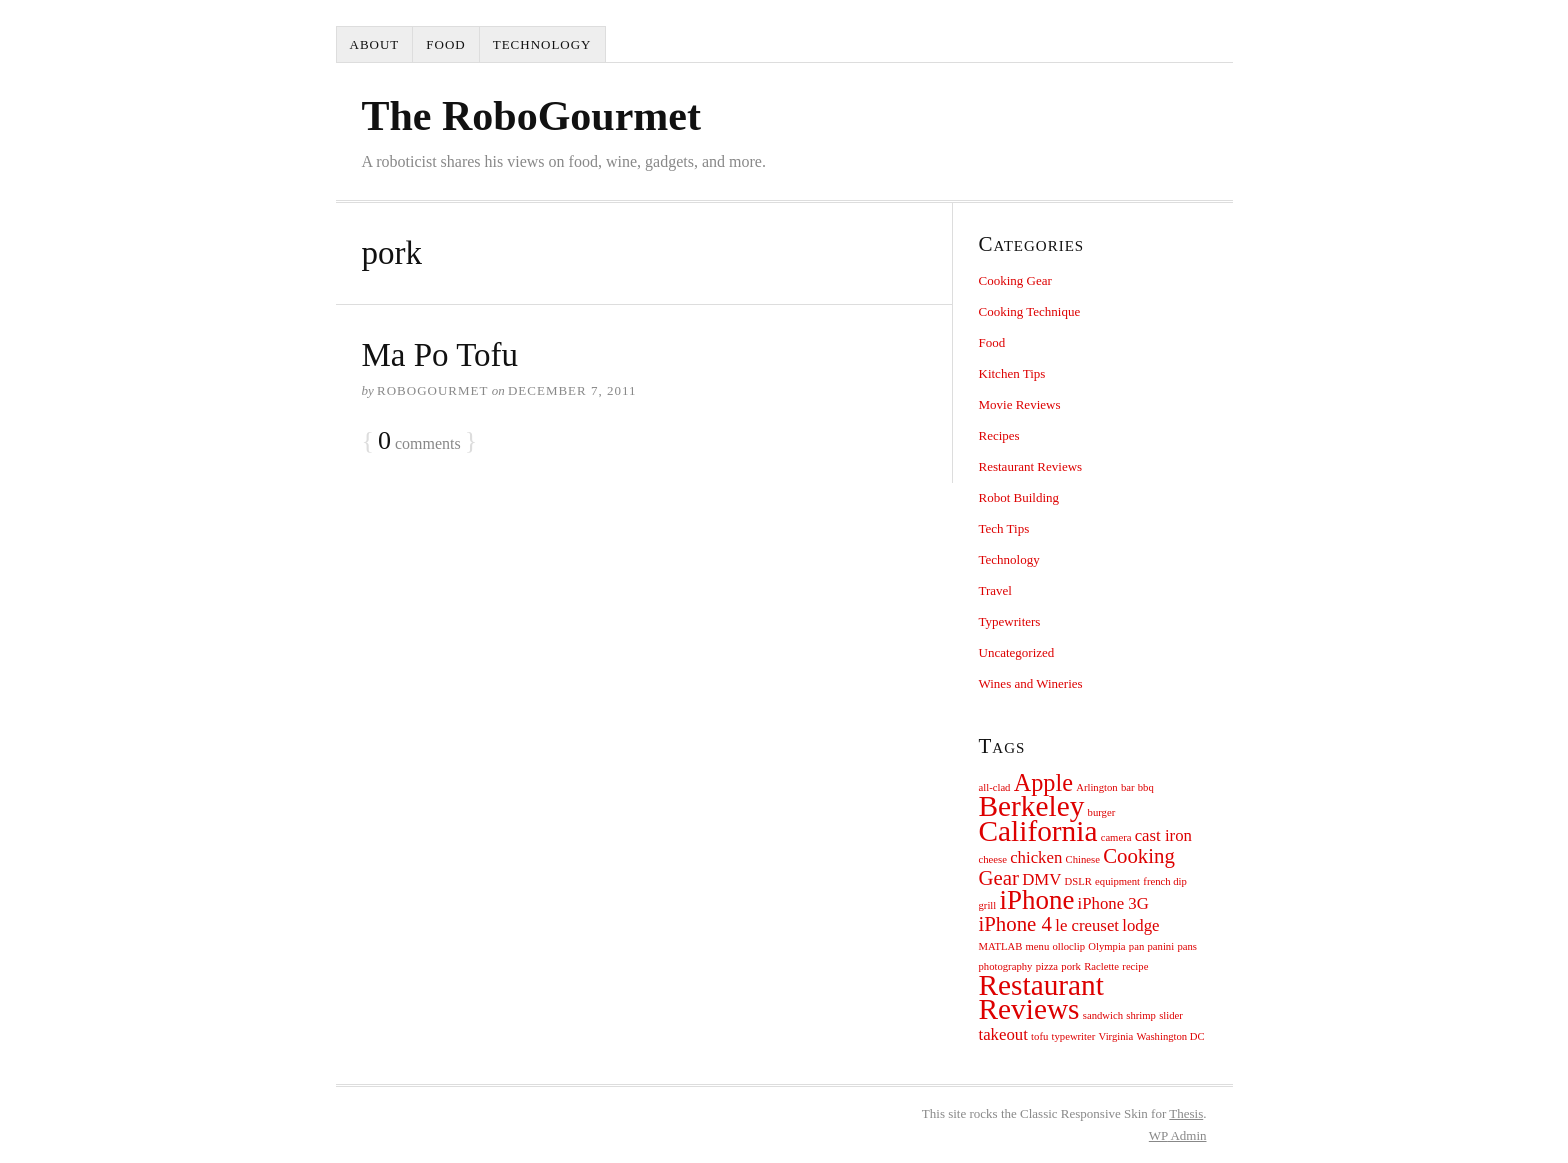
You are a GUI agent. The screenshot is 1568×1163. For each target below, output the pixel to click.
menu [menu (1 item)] (1038, 946)
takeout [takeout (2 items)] (1003, 1034)
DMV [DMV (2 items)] (1041, 879)
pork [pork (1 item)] (1071, 966)
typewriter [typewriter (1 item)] (1074, 1036)
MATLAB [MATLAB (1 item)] (1001, 946)
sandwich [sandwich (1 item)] (1103, 1015)
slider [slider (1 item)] (1171, 1015)
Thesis (1186, 1113)
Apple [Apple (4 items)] (1043, 782)
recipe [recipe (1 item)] (1135, 966)
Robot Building (1019, 497)
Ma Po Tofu (440, 355)
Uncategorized (1017, 652)
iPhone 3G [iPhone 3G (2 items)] (1113, 903)
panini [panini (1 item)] (1161, 946)
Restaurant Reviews (1031, 466)
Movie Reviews (1020, 404)
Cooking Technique (1030, 311)
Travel (995, 590)
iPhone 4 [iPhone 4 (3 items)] (1015, 924)
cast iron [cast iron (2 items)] (1163, 835)
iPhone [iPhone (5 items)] (1037, 900)
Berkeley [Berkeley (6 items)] (1032, 806)
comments (419, 441)
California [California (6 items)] (1038, 831)
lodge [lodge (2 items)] (1140, 925)
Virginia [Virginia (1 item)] (1116, 1036)
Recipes (999, 435)
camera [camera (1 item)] (1116, 837)
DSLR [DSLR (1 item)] (1078, 881)
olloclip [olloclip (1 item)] (1069, 946)
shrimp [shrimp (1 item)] (1141, 1015)
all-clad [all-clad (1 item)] (995, 787)
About (375, 44)
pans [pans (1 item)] (1187, 946)
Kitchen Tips (1012, 373)
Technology (542, 44)
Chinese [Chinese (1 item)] (1083, 859)
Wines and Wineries (1031, 683)
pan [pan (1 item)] (1136, 946)
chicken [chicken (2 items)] (1036, 857)
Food (445, 44)
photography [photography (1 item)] (1006, 966)
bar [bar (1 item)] (1128, 787)
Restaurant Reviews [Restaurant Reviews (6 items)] (1041, 997)
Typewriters (1010, 621)
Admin (1178, 1135)
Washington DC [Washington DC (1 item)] (1171, 1036)
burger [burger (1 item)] (1102, 812)
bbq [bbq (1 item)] (1146, 787)
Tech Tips (1004, 528)
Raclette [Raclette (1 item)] (1101, 966)
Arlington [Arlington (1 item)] (1096, 787)
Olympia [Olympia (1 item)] (1106, 946)
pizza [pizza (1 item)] (1047, 966)
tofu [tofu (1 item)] (1039, 1036)
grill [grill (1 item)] (988, 905)
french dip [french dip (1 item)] (1165, 881)
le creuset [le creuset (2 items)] (1087, 925)
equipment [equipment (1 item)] (1117, 881)
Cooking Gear (1015, 280)
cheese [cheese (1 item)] (993, 859)
